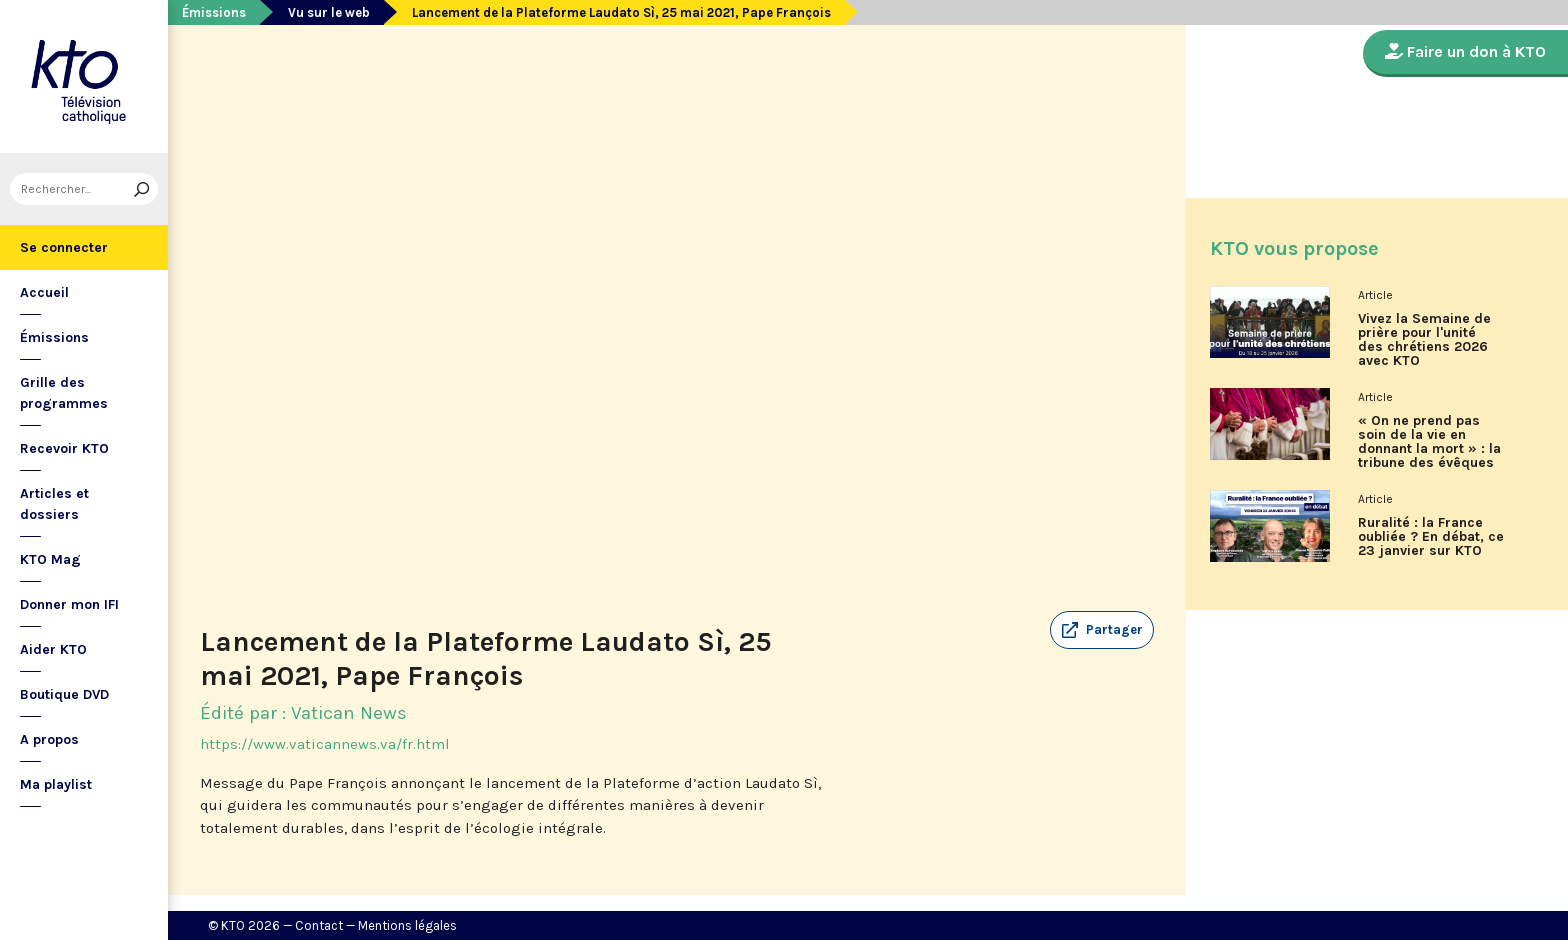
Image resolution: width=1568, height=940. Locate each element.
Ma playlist (56, 784)
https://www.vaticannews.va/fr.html (325, 744)
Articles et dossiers (54, 504)
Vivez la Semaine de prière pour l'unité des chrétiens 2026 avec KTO (1424, 340)
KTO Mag (50, 559)
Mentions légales (407, 925)
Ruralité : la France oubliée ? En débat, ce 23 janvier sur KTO (1431, 537)
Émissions (54, 337)
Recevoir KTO (64, 448)
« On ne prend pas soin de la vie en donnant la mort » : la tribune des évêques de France (1429, 449)
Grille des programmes (64, 393)
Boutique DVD (64, 694)
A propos (49, 739)
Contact (319, 925)
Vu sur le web (329, 12)
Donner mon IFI (69, 604)
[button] (1102, 630)
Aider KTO (53, 649)
